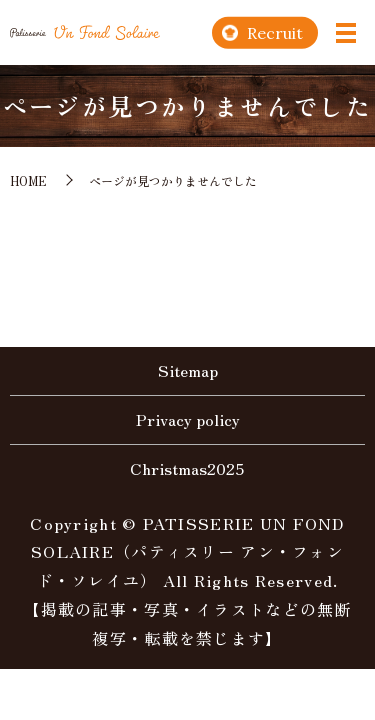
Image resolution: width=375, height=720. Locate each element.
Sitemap (188, 370)
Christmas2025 (187, 468)
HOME (28, 180)
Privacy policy (188, 419)
